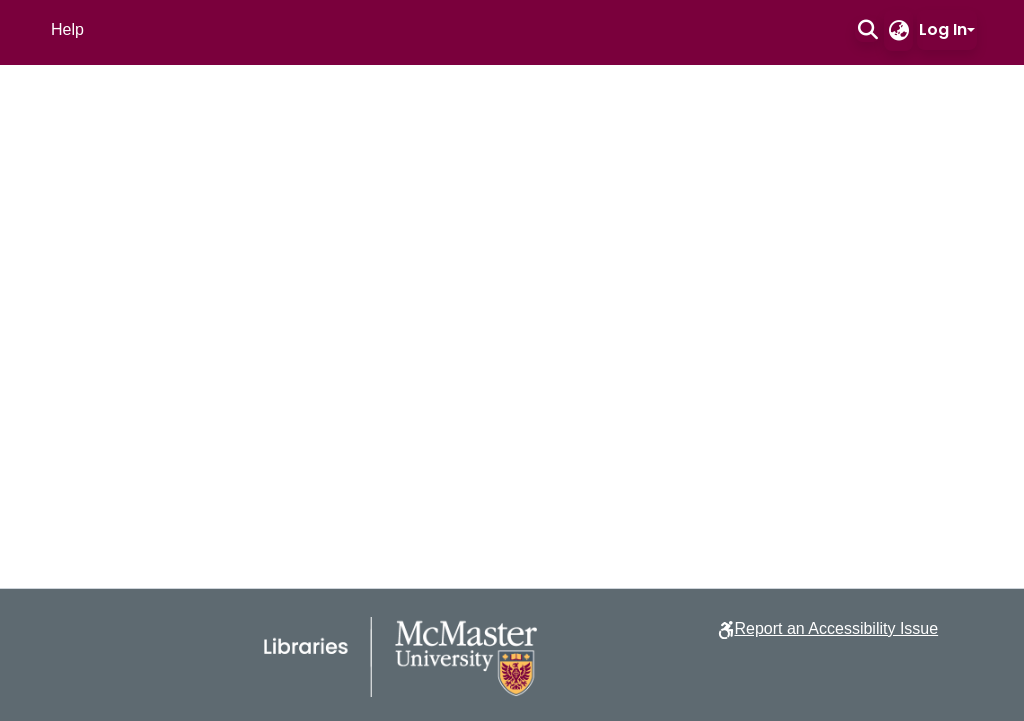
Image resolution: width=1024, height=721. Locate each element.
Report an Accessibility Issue (836, 628)
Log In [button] (943, 29)
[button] (867, 30)
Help (67, 29)
